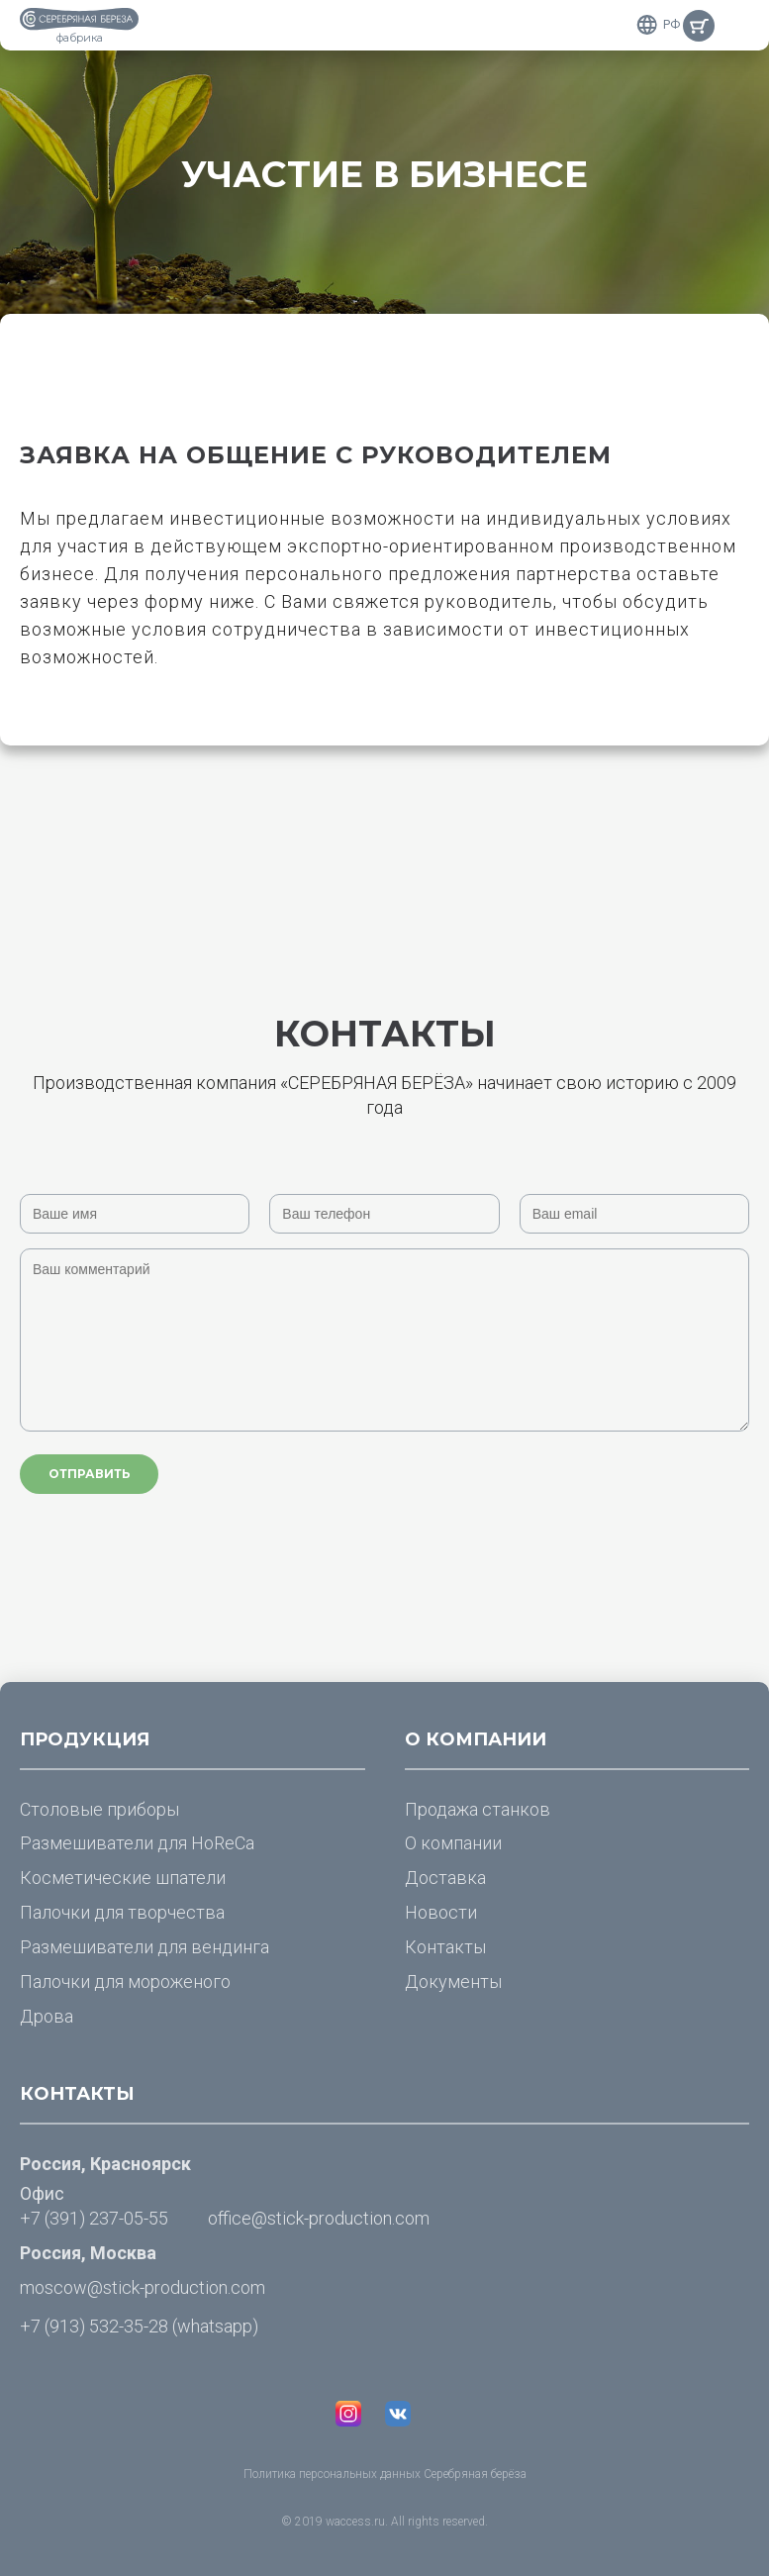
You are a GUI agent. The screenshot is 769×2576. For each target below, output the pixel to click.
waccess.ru (355, 2521)
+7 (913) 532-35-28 (94, 2326)
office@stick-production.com (319, 2218)
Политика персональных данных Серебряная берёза (385, 2474)
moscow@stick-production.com (142, 2287)
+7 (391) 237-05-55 (94, 2218)
